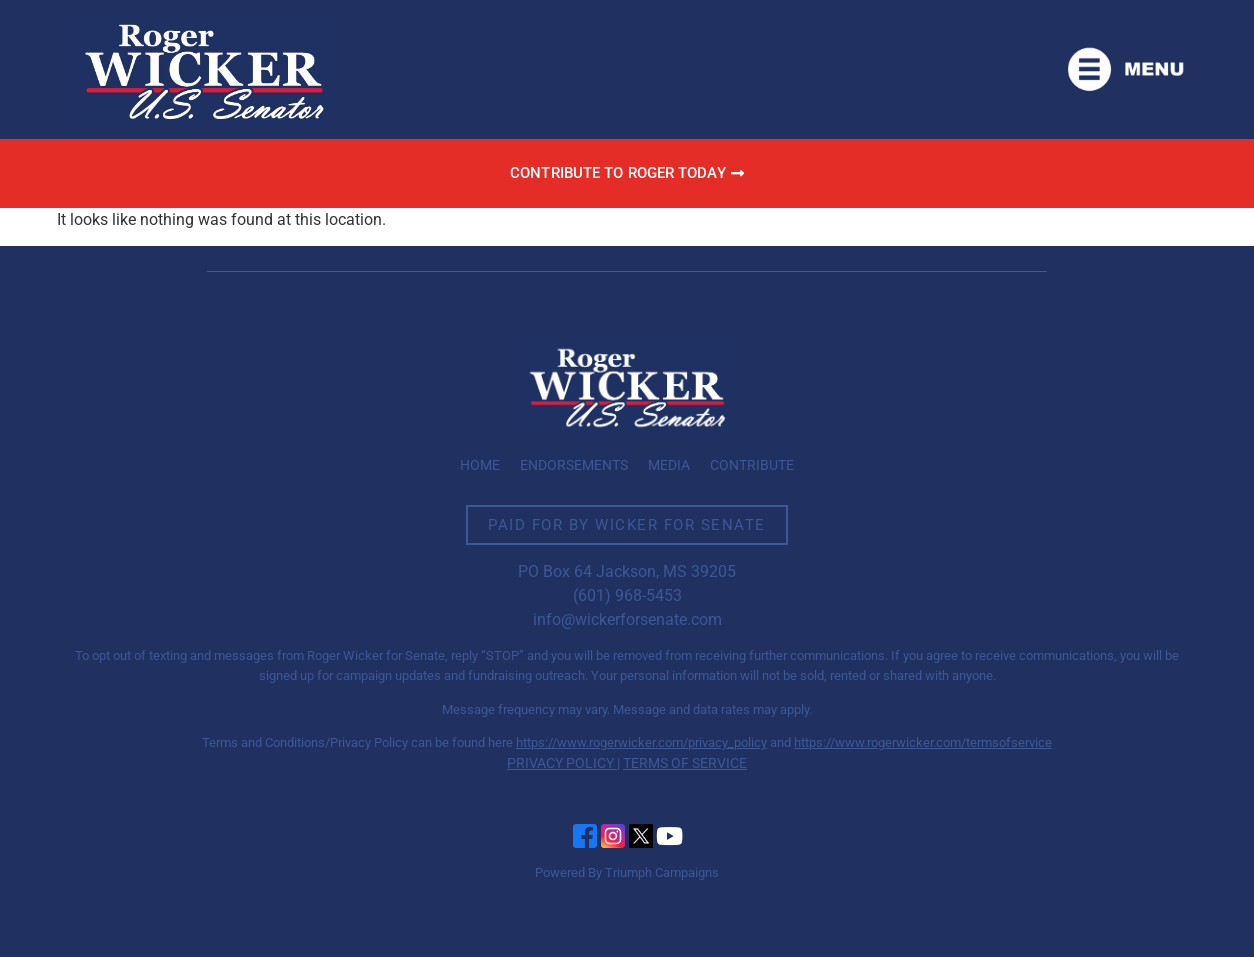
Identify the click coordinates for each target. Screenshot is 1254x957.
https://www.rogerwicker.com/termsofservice (923, 742)
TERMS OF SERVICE (685, 763)
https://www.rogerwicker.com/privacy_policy (641, 742)
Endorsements (574, 465)
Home (480, 465)
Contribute (752, 465)
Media (669, 465)
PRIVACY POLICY (560, 763)
